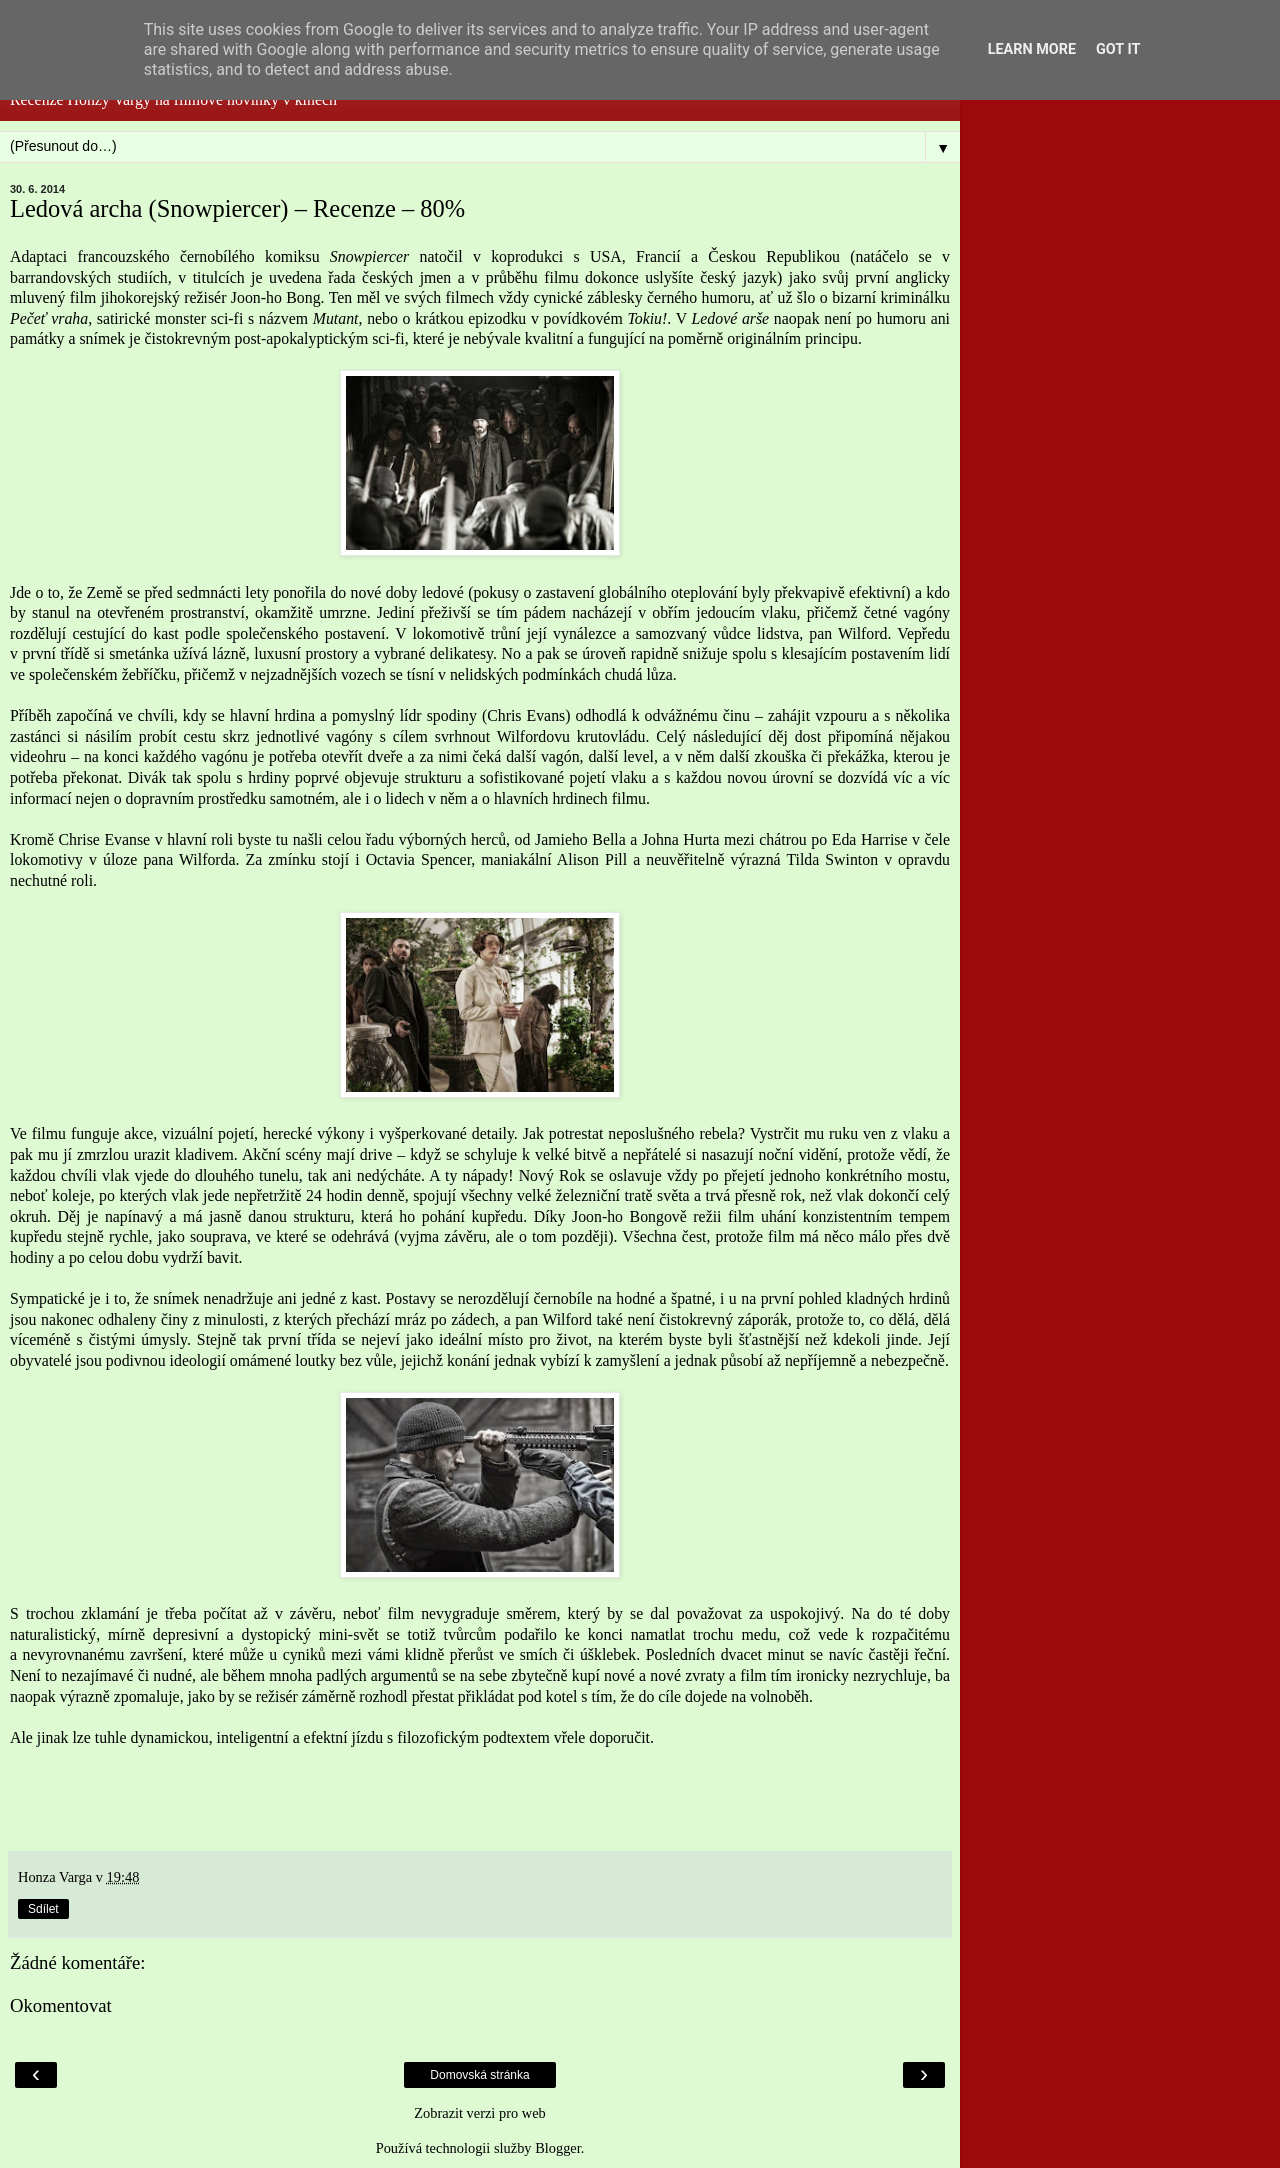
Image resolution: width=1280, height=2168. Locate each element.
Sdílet (43, 1909)
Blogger (558, 2148)
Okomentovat (61, 2005)
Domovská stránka (479, 2075)
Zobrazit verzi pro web (479, 2113)
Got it (1118, 49)
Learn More (1032, 49)
